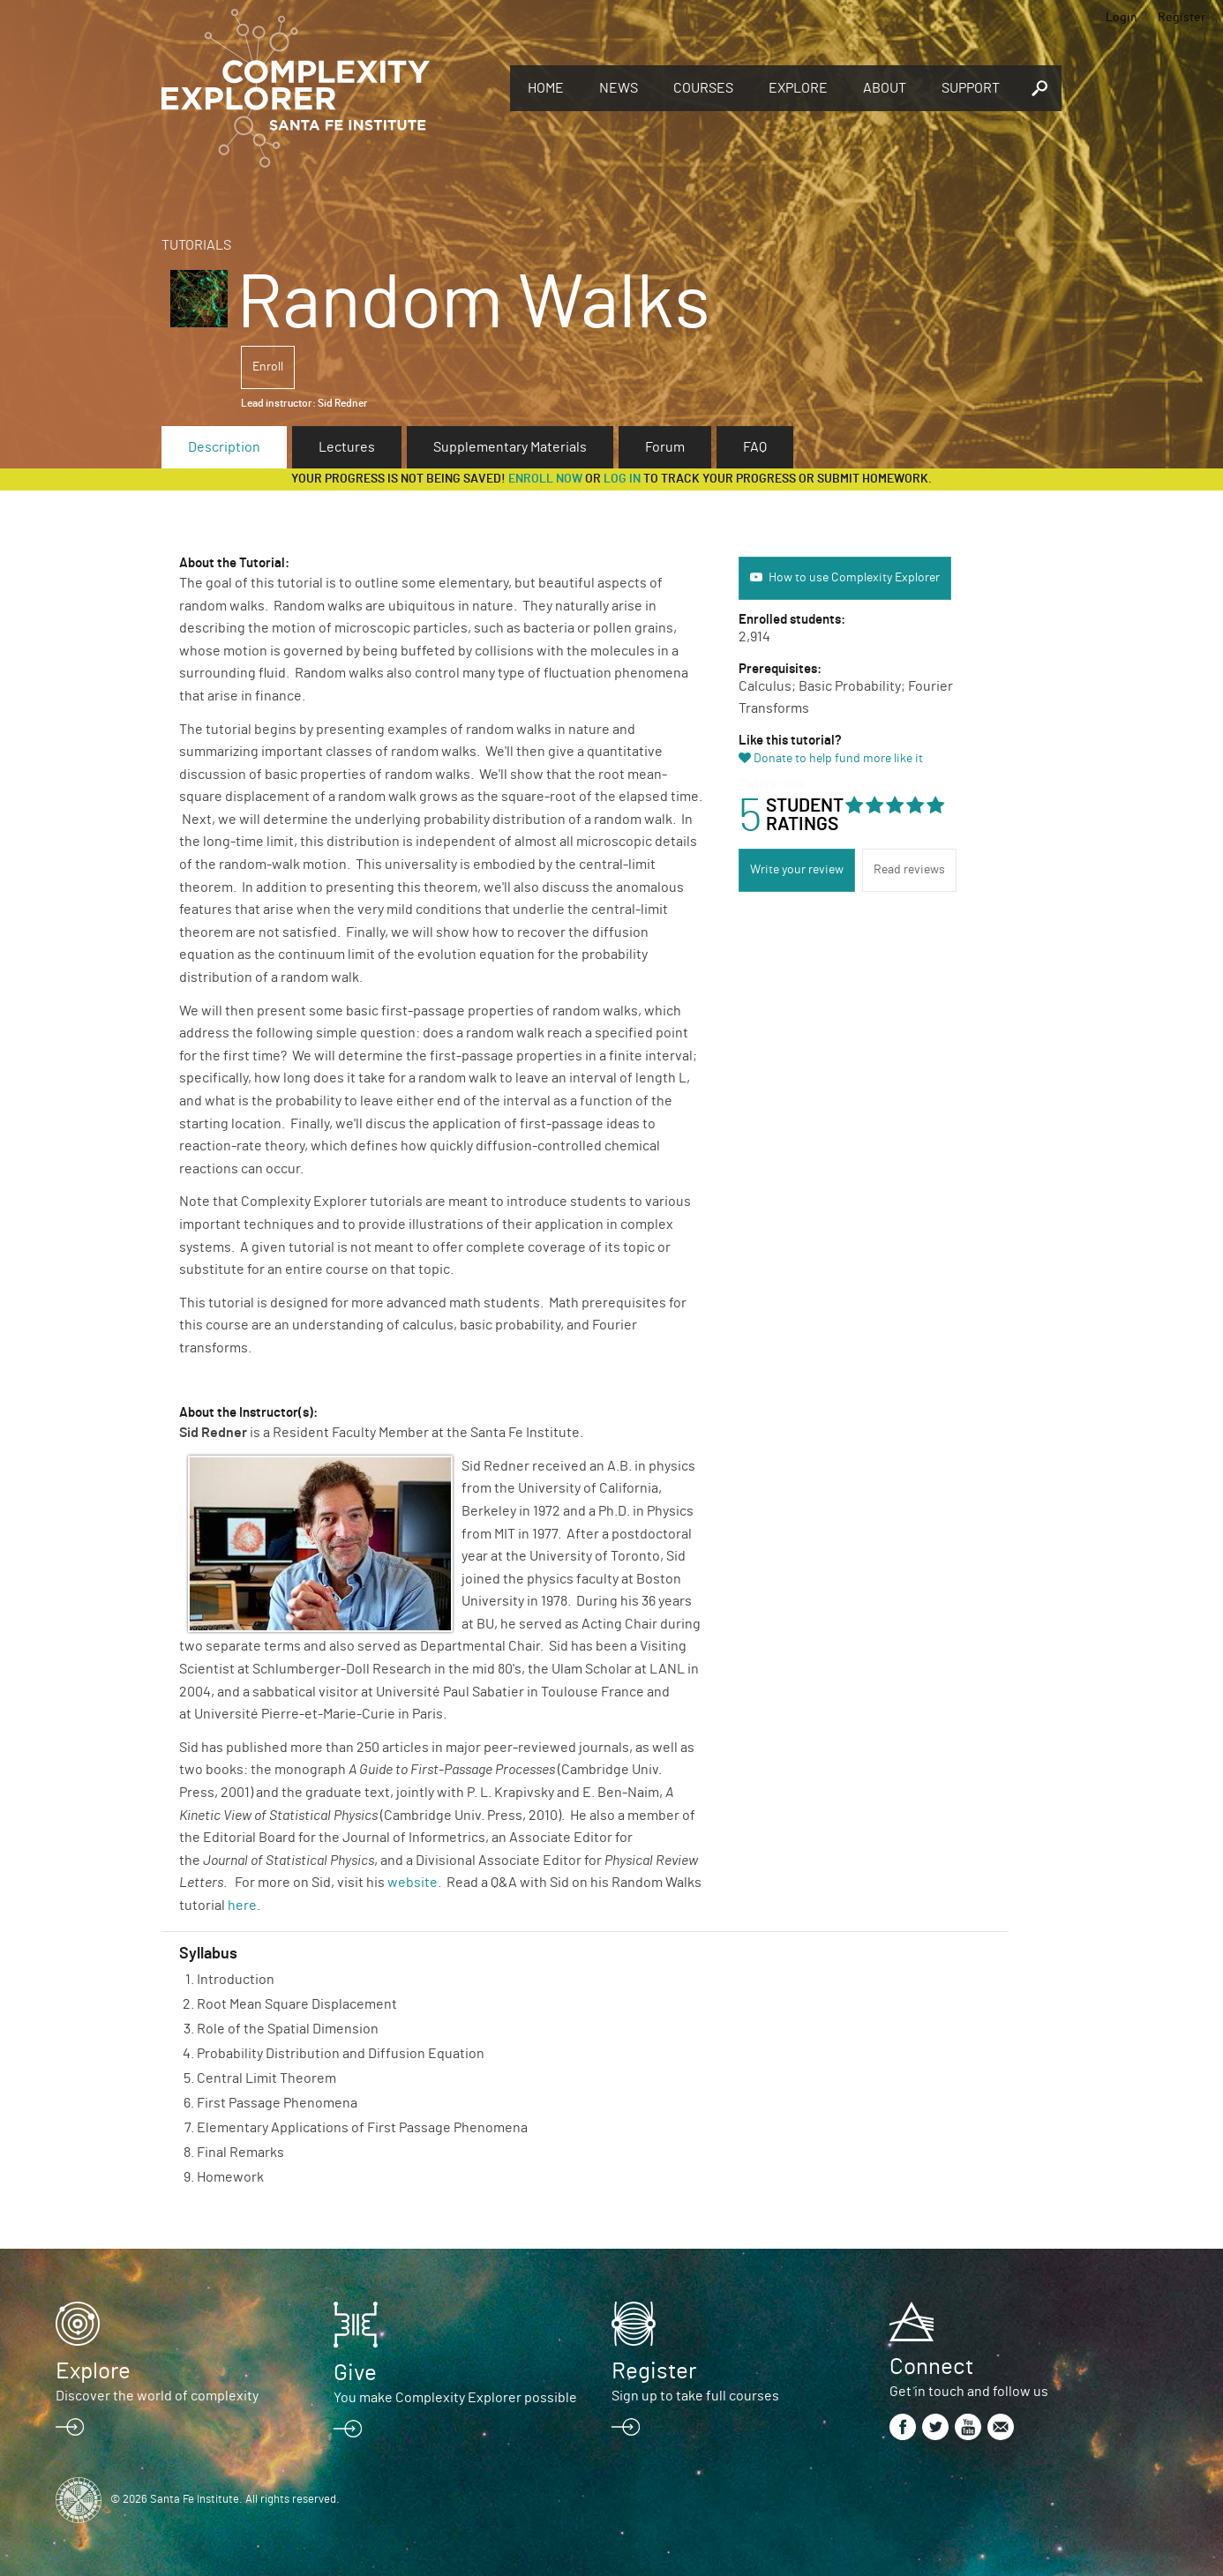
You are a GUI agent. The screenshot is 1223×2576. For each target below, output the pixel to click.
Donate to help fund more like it (838, 759)
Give (355, 2373)
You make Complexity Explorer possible (455, 2398)
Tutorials (196, 245)
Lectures (347, 447)
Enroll (267, 367)
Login (1121, 17)
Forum (665, 447)
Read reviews (909, 870)
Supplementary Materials (510, 447)
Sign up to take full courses (695, 2396)
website (412, 1883)
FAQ (755, 447)
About (884, 88)
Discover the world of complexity (157, 2396)
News (618, 88)
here (242, 1905)
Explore (798, 88)
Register (1181, 17)
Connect (931, 2366)
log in (622, 479)
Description (224, 447)
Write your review (797, 870)
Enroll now (545, 479)
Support (971, 88)
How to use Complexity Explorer (854, 578)
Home (546, 88)
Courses (703, 88)
